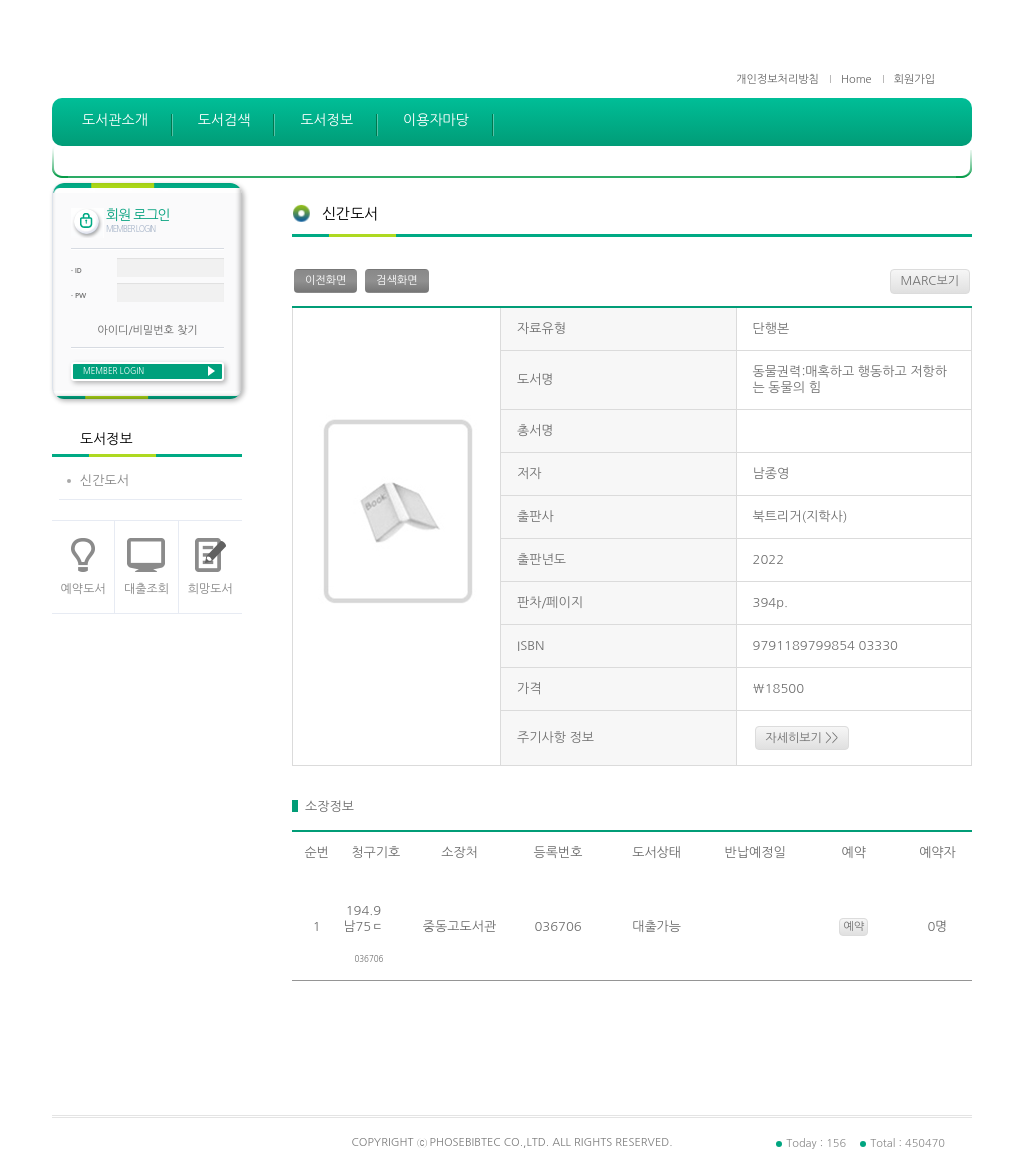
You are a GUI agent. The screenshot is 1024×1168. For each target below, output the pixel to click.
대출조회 (146, 589)
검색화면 (396, 280)
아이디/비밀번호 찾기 (147, 330)
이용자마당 (436, 120)
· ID (76, 270)
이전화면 (325, 280)
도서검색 (224, 120)
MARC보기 (930, 281)
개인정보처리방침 (777, 79)
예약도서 (83, 589)
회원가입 (914, 79)
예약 (853, 926)
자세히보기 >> (802, 738)
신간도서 (104, 480)
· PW (78, 295)
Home (856, 79)
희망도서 (210, 589)
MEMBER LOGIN (113, 371)
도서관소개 (115, 120)
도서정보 (326, 120)
